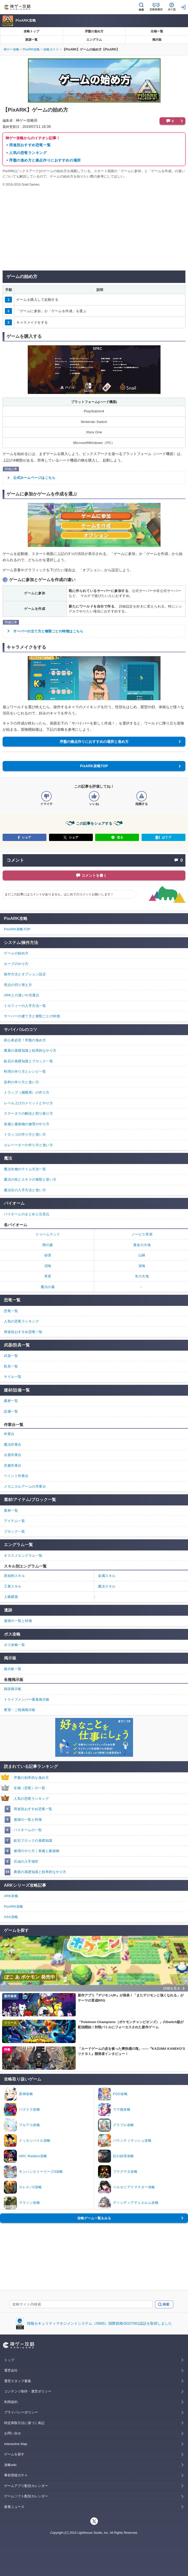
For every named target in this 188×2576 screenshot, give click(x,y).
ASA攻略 (11, 1917)
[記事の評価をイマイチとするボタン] (46, 796)
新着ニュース (14, 2507)
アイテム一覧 (14, 1521)
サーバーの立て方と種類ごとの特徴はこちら (48, 631)
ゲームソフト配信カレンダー (26, 2496)
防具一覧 (11, 1366)
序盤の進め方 (94, 31)
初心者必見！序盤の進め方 (25, 1040)
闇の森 (48, 1245)
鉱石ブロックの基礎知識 (33, 1840)
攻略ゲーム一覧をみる (94, 2218)
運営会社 (11, 2370)
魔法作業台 (13, 1444)
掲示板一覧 (13, 1669)
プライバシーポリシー (21, 2412)
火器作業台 (13, 1455)
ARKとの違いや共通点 (21, 995)
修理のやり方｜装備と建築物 (36, 1851)
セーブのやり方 (16, 964)
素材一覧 (11, 1510)
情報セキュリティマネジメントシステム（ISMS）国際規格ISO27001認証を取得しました (99, 2323)
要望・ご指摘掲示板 (20, 1710)
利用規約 (11, 2402)
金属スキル (107, 1576)
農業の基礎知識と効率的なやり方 (40, 1872)
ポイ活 (172, 9)
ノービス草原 (141, 1234)
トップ (9, 2360)
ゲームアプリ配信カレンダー (26, 2486)
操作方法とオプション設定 (25, 974)
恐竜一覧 (11, 1311)
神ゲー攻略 (11, 49)
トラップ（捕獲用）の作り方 (27, 1092)
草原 (47, 1276)
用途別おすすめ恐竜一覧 (30, 145)
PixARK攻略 (26, 20)
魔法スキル (107, 1586)
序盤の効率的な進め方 (31, 1778)
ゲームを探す (14, 2454)
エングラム (94, 39)
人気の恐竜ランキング (28, 153)
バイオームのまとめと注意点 (27, 1214)
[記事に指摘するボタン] (141, 796)
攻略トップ (31, 31)
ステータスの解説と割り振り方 (28, 1113)
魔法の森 (48, 1287)
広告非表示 (156, 9)
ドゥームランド (48, 1234)
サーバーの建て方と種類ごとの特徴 (32, 1016)
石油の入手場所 (26, 1861)
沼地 (47, 1266)
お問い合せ (12, 2433)
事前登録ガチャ (16, 2475)
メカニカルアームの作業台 (25, 1486)
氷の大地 (142, 1276)
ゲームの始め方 (16, 953)
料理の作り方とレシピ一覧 (25, 1071)
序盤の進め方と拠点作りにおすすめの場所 (45, 160)
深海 (141, 1266)
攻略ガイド (51, 49)
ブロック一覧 (14, 1531)
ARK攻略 (11, 1896)
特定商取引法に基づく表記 (24, 2423)
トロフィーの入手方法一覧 (25, 1006)
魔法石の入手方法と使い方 (25, 1190)
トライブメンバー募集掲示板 (27, 1699)
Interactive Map (15, 2444)
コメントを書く (94, 875)
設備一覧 (11, 1411)
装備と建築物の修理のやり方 (27, 1124)
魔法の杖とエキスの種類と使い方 (30, 1179)
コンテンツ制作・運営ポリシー (27, 2391)
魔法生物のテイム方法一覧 (25, 1169)
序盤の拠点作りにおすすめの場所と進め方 (94, 742)
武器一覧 (11, 1356)
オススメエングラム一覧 (23, 1555)
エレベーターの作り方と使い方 (28, 1145)
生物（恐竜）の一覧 (29, 1788)
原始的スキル (14, 1576)
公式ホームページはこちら (34, 478)
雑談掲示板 (13, 1689)
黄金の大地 (142, 1245)
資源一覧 (31, 39)
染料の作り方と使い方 (21, 1082)
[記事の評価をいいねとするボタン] (94, 796)
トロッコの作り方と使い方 (25, 1134)
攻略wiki (10, 2465)
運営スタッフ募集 (17, 2381)
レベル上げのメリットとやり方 (28, 1103)
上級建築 (11, 1597)
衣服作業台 (13, 1465)
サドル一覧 (13, 1377)
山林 (141, 1255)
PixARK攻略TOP (94, 766)
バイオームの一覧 (28, 1830)
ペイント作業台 (16, 1476)
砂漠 (47, 1255)
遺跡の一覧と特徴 (28, 1819)
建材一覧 (11, 1401)
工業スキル (13, 1586)
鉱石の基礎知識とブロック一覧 (28, 1061)
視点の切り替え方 (18, 985)
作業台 (9, 1434)
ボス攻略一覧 (14, 1645)
